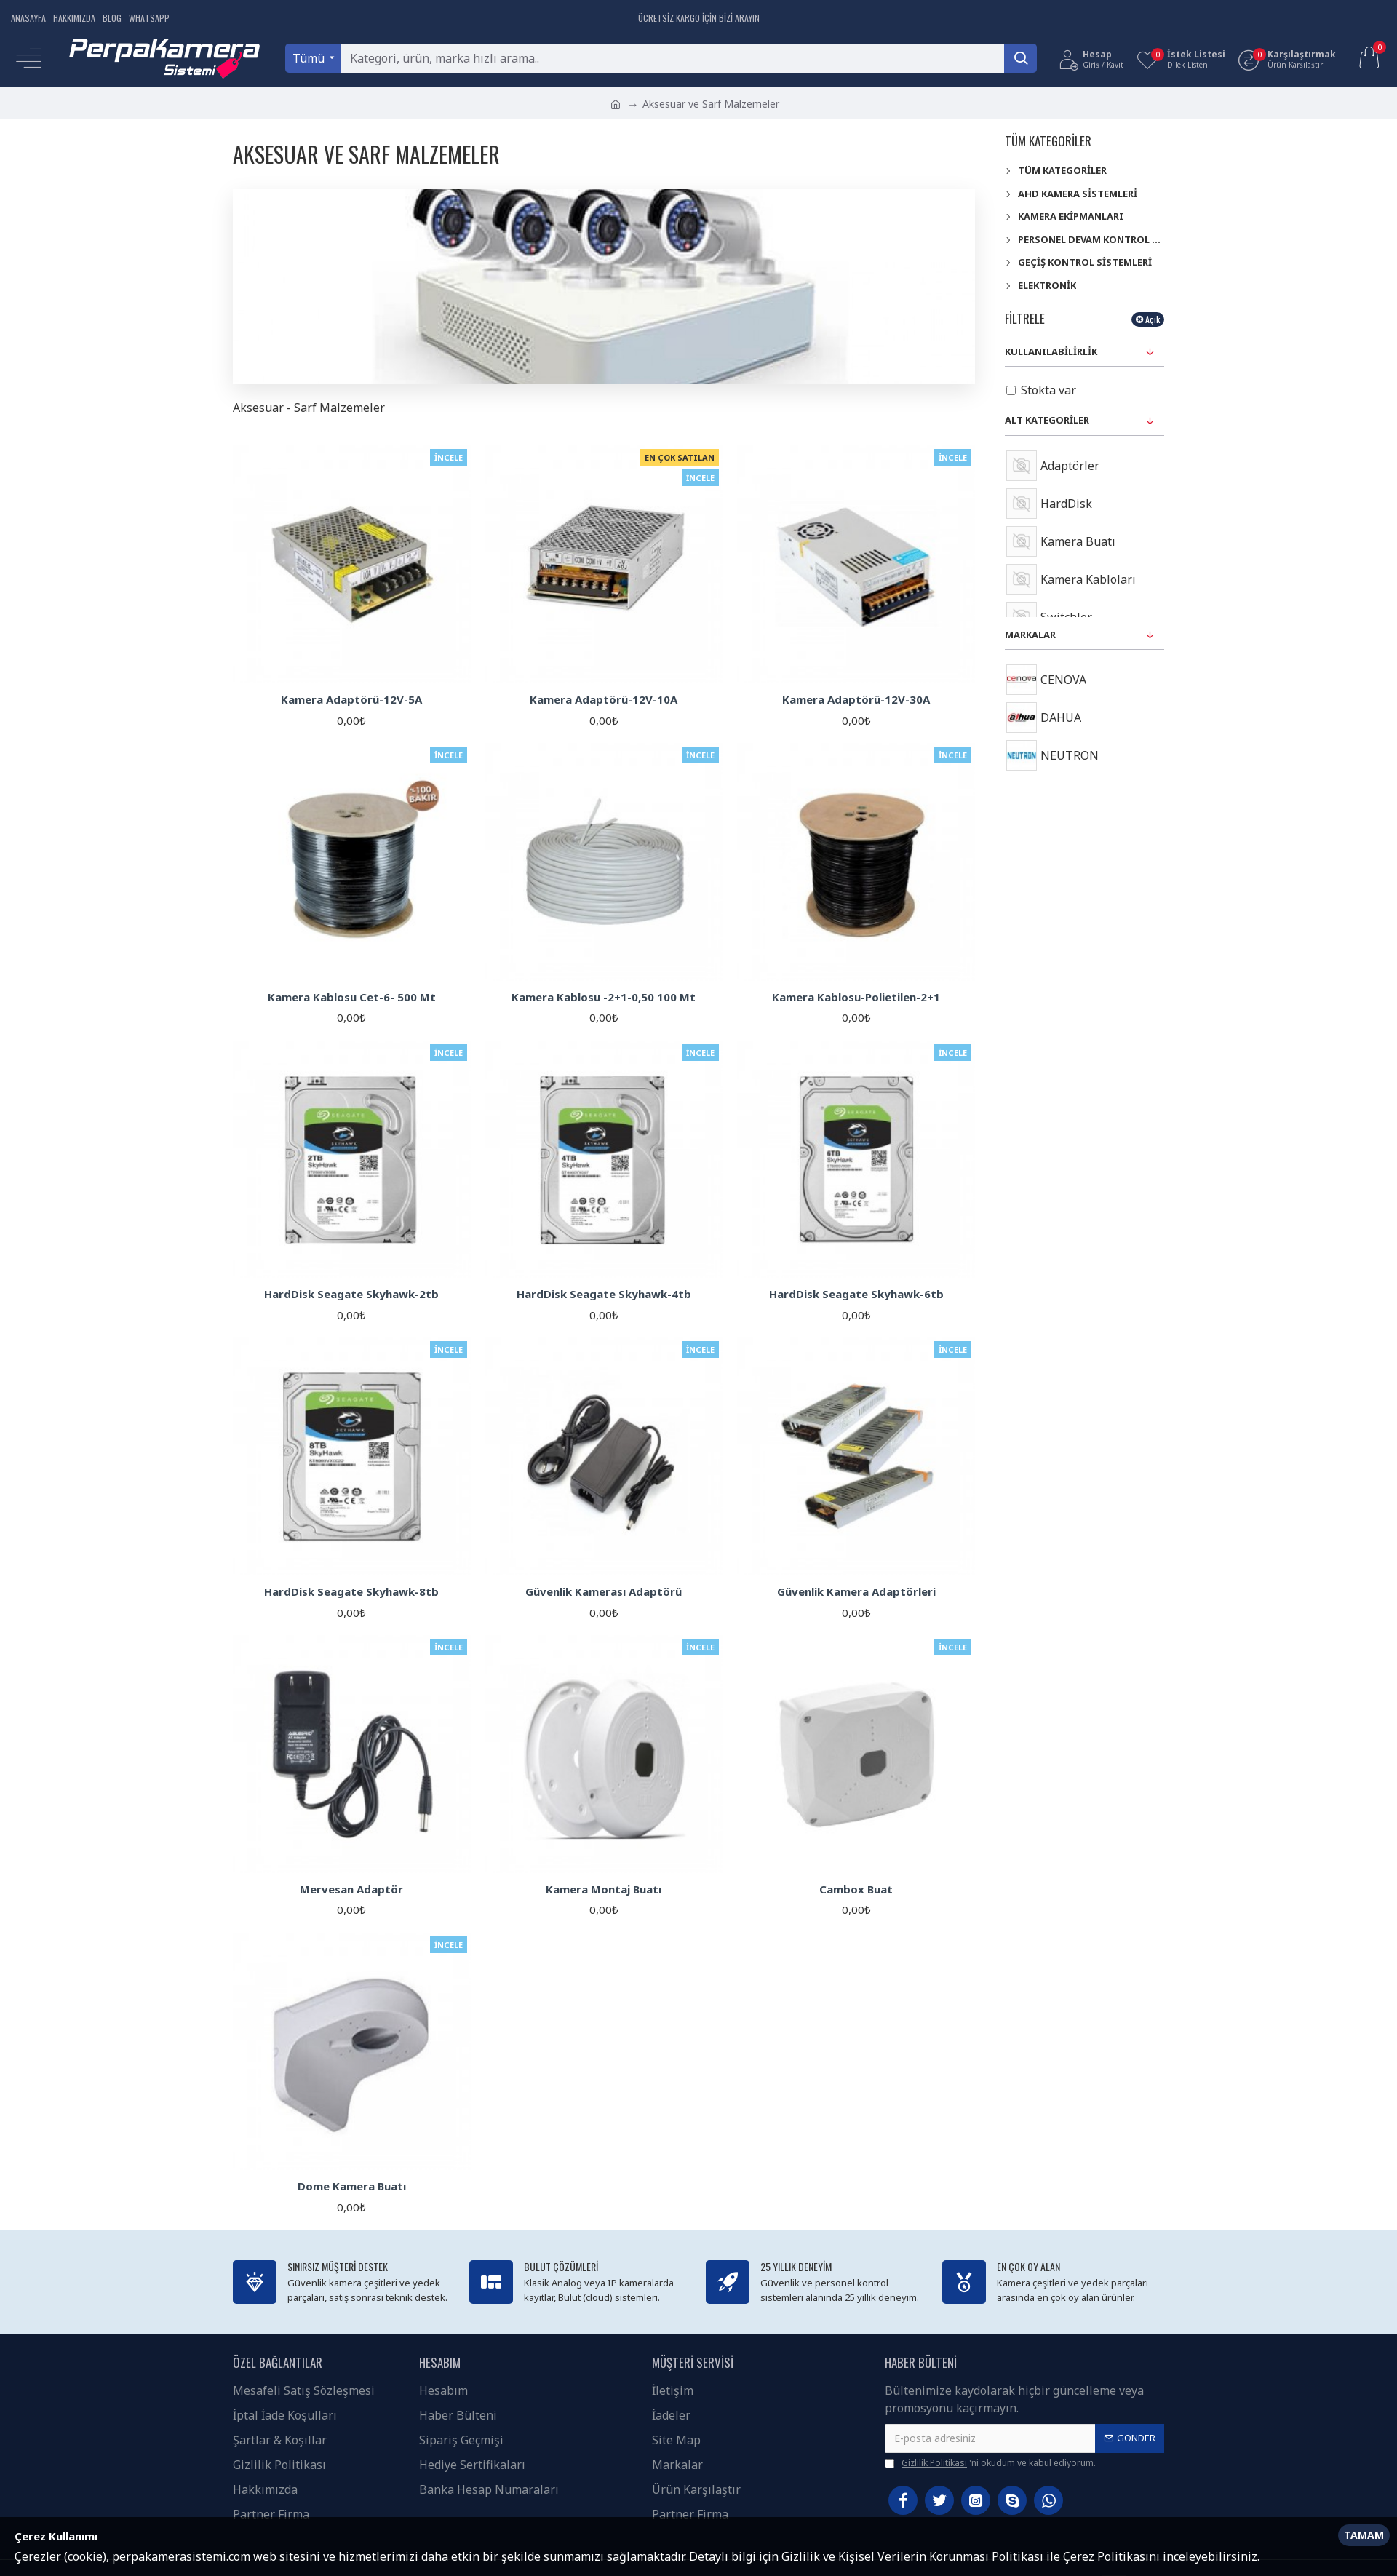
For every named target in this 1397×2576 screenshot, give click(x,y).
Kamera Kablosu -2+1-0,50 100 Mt (604, 997)
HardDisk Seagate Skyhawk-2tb (351, 1294)
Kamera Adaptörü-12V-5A (351, 700)
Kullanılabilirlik (1051, 351)
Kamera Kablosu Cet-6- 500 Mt (352, 997)
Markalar (1030, 634)
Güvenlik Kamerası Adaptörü (603, 1592)
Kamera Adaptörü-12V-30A (856, 700)
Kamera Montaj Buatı (603, 1889)
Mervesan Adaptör (351, 1889)
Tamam (1364, 2535)
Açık (1152, 319)
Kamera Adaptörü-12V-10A (603, 700)
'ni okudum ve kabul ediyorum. (990, 2463)
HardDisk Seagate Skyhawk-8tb (351, 1592)
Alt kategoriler (1047, 419)
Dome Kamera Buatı (352, 2186)
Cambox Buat (856, 1889)
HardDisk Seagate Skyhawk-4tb (604, 1294)
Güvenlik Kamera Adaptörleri (856, 1592)
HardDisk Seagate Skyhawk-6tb (856, 1294)
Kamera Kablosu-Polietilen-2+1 (856, 997)
